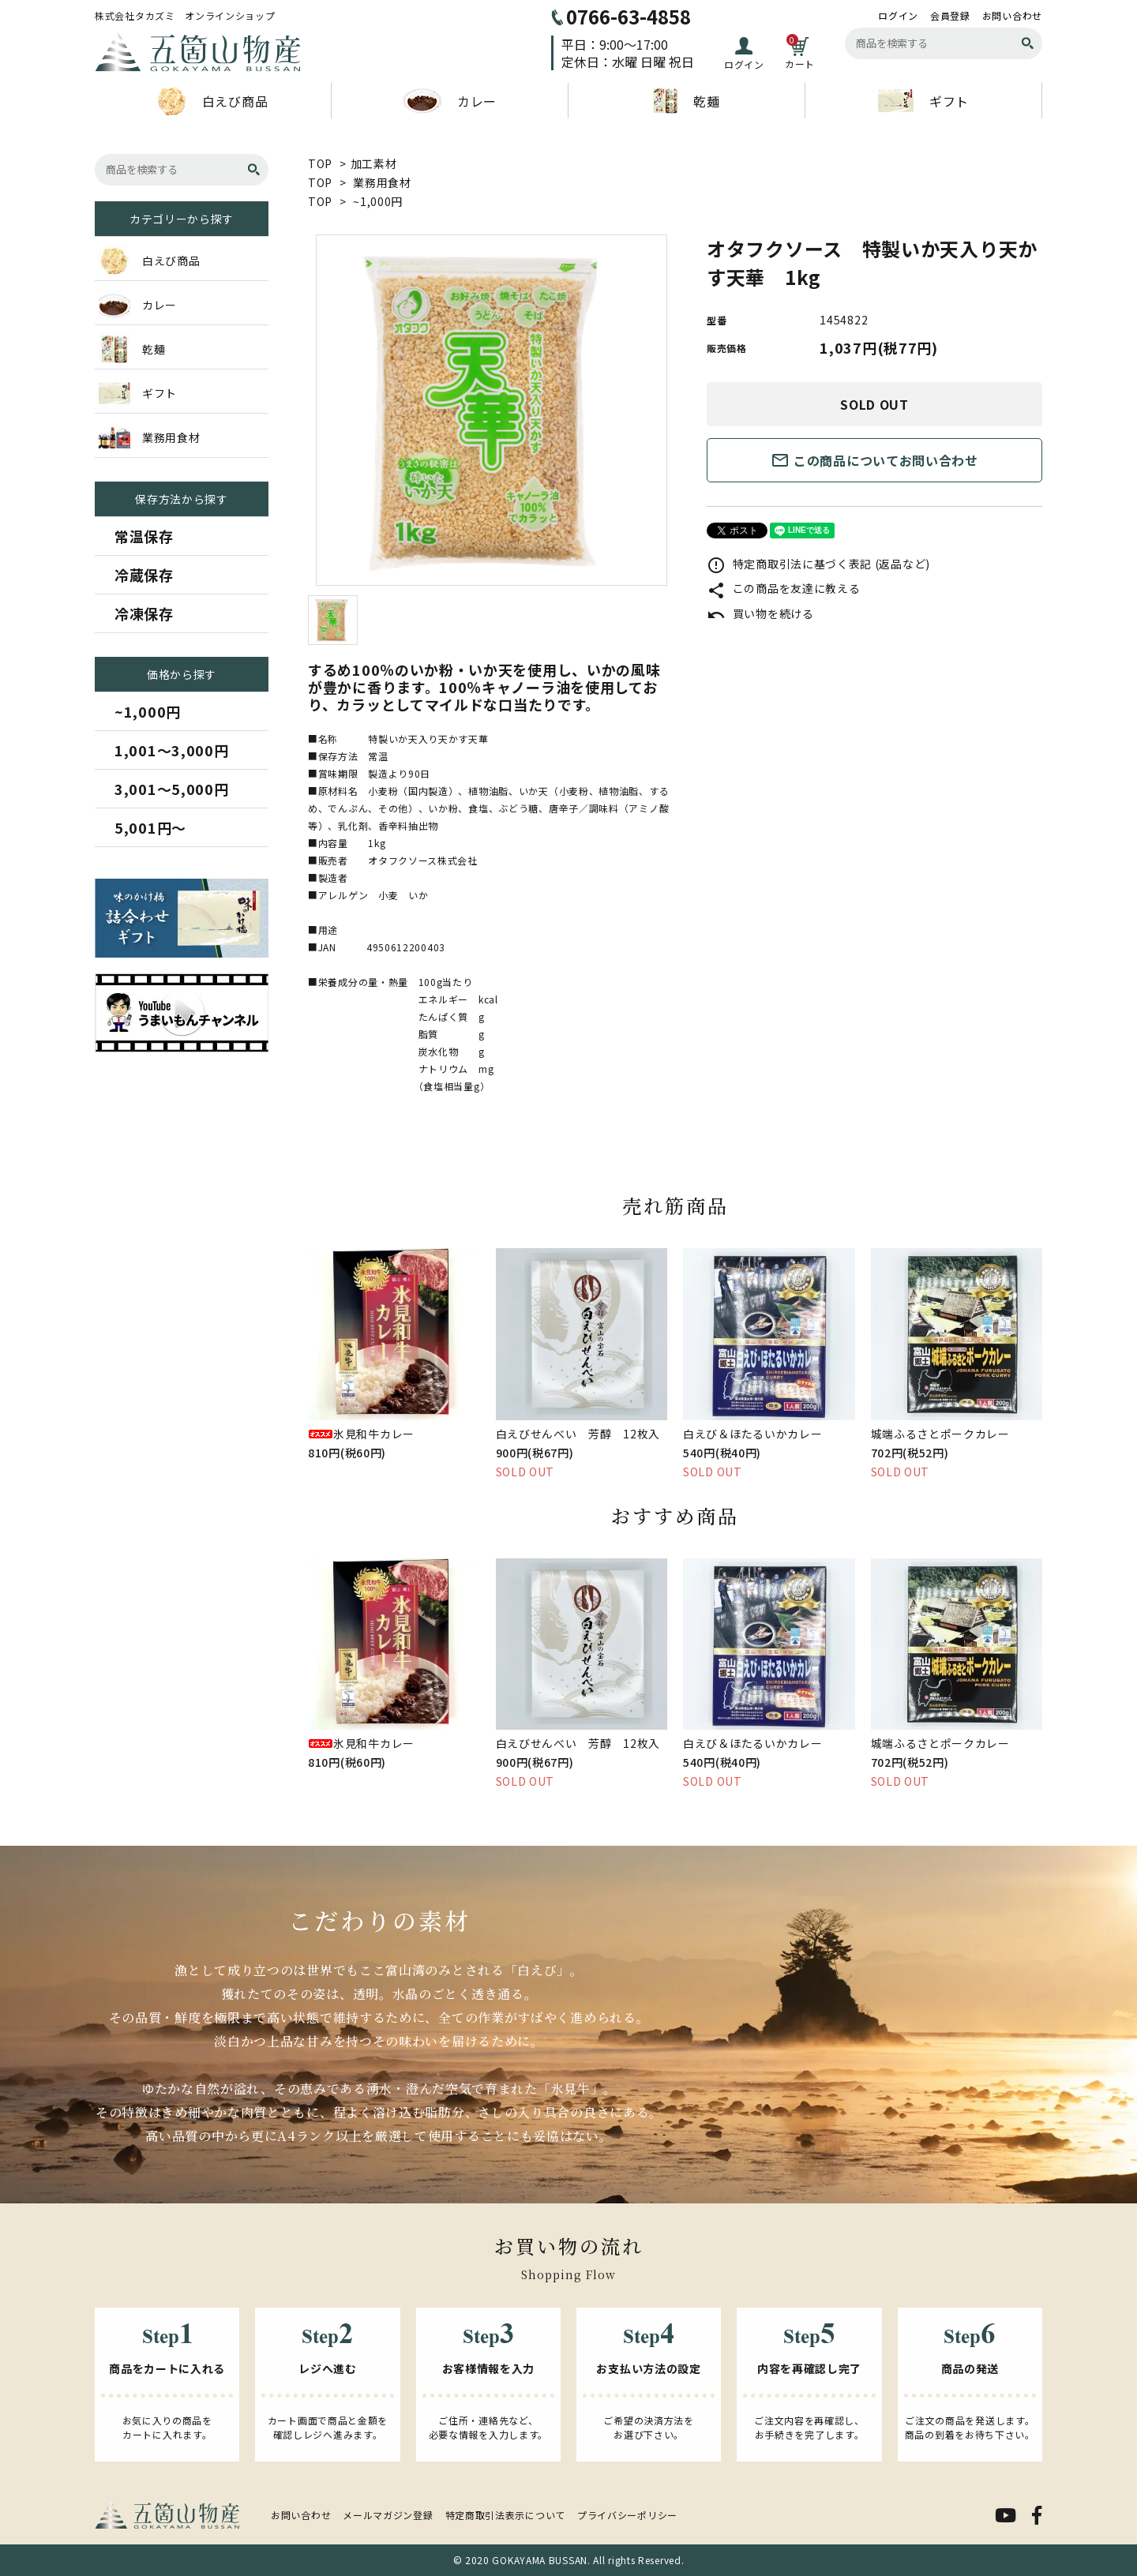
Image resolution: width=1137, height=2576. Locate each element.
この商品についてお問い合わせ (874, 460)
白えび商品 (213, 101)
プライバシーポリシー (627, 2515)
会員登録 (950, 16)
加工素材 (374, 163)
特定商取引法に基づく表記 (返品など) (818, 564)
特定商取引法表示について (505, 2515)
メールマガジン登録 (388, 2515)
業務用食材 (382, 182)
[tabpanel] (491, 410)
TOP (320, 163)
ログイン (898, 16)
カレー (450, 101)
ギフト (923, 100)
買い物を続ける (760, 613)
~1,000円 (378, 201)
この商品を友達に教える (783, 588)
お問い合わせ (1012, 16)
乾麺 (686, 101)
